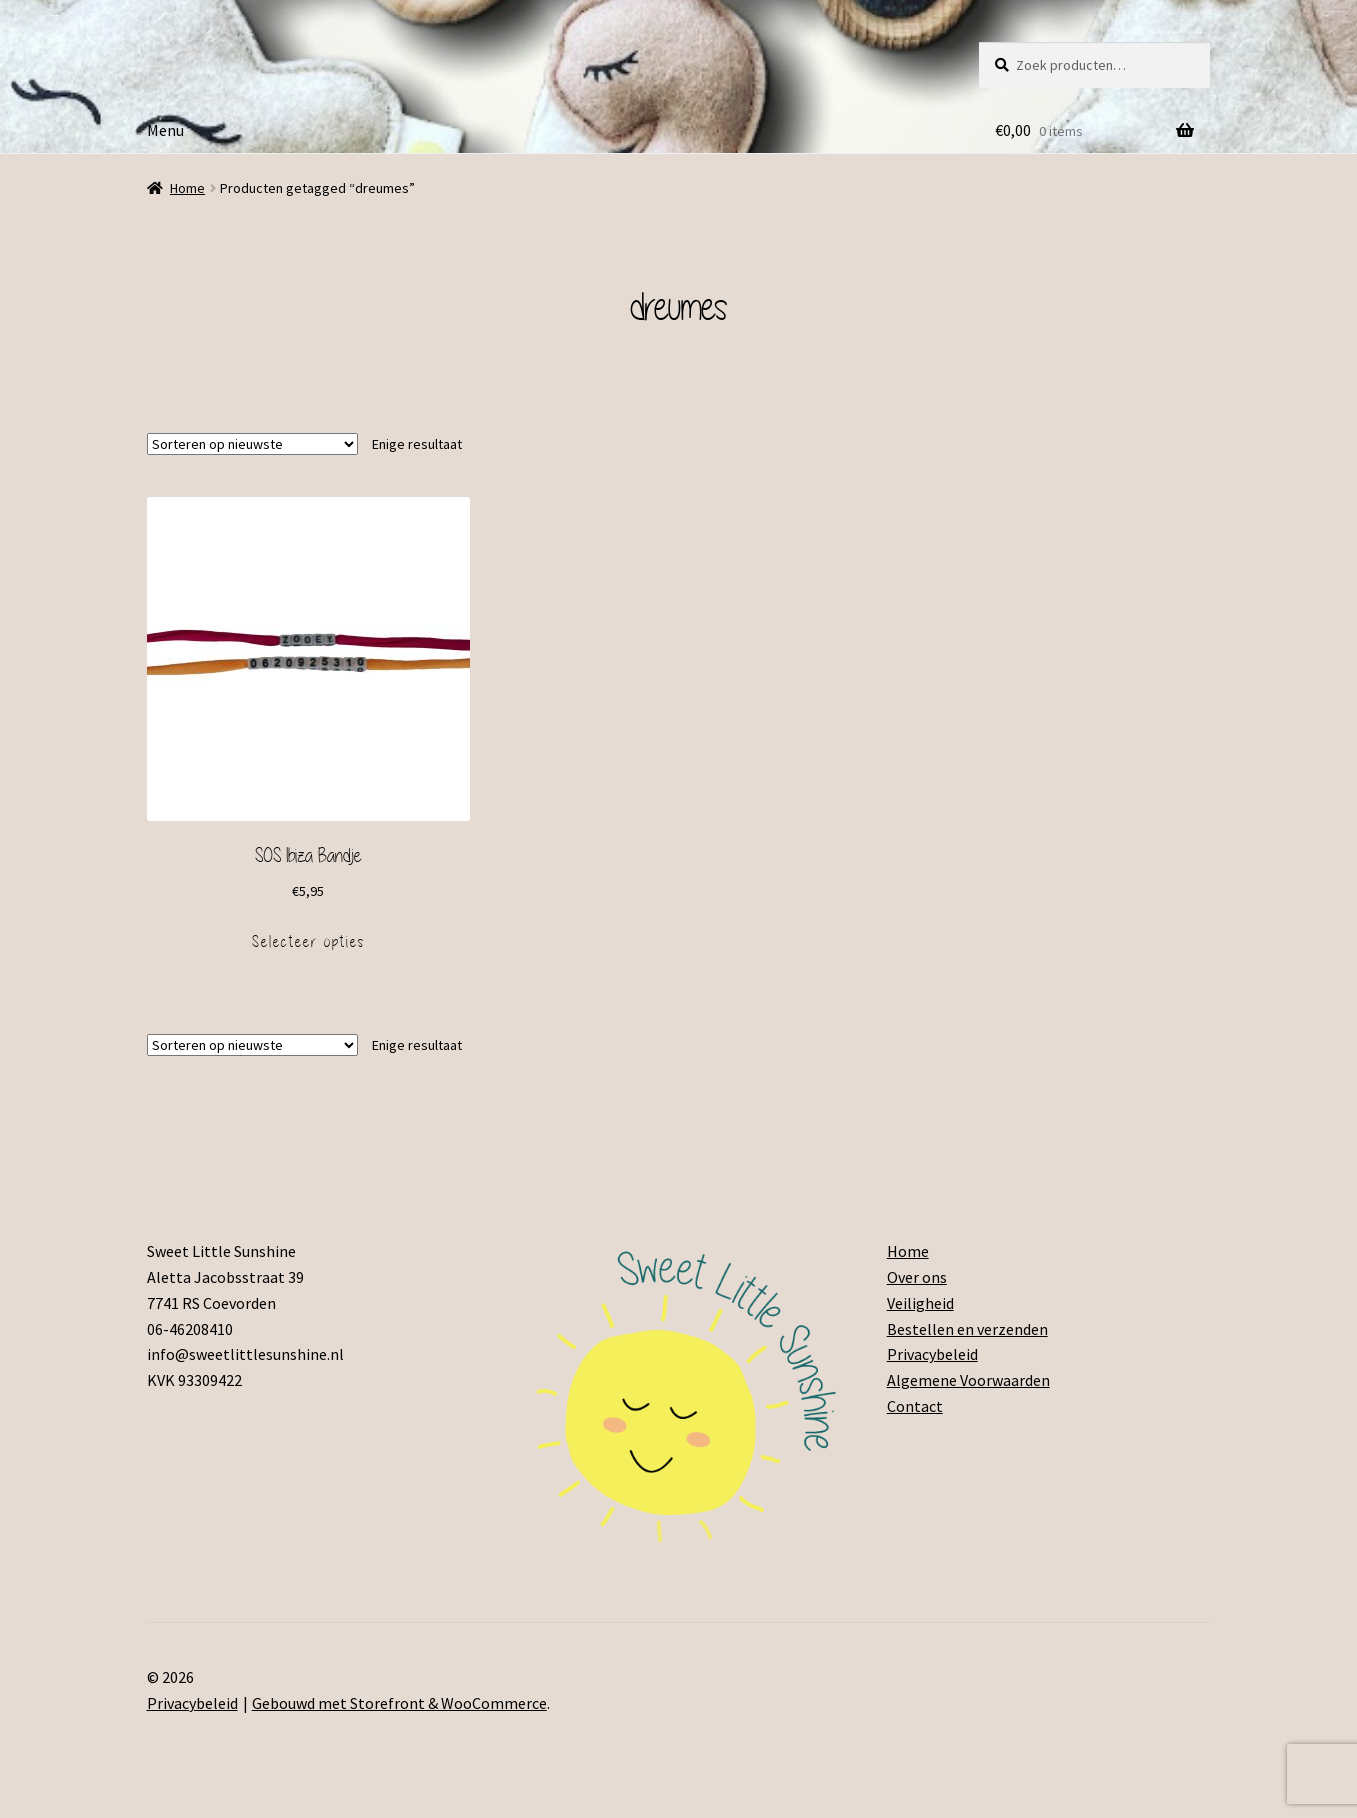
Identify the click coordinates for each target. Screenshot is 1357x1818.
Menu (165, 130)
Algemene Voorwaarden (968, 1380)
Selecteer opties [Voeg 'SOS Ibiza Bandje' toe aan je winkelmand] (308, 942)
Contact (915, 1406)
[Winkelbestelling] (252, 444)
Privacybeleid (932, 1354)
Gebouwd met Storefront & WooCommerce (399, 1703)
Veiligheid (920, 1303)
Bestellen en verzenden (967, 1329)
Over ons (917, 1277)
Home (187, 188)
